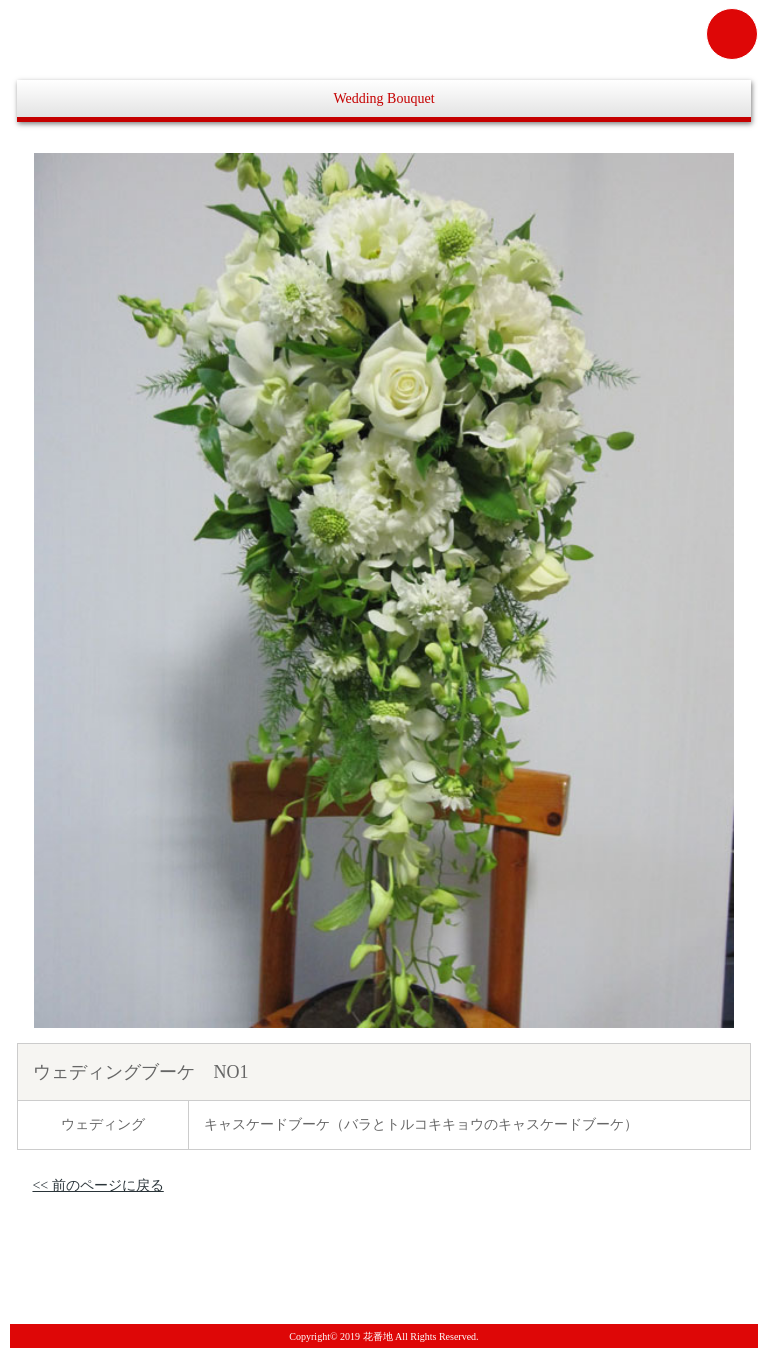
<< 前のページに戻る (97, 1185)
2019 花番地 (366, 1336)
